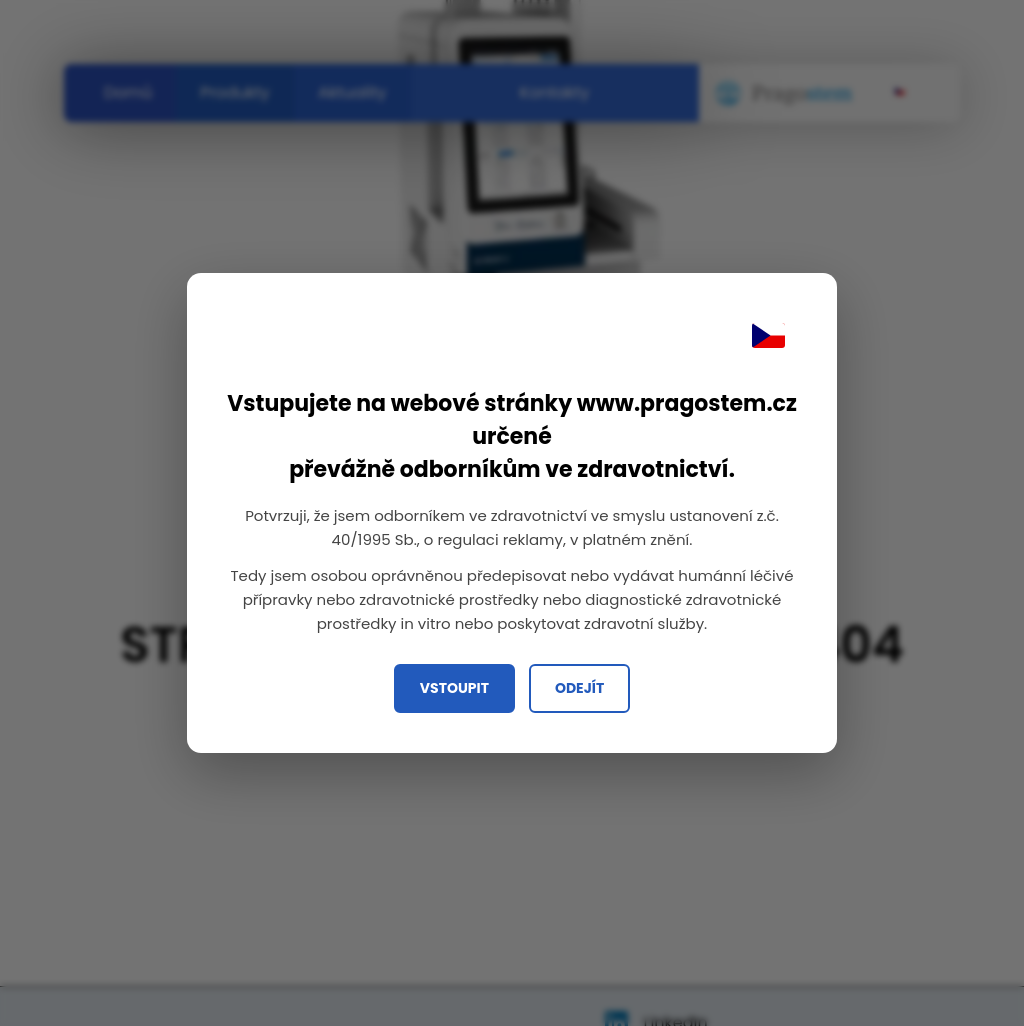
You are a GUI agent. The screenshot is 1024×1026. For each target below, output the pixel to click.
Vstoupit (454, 688)
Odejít (579, 688)
